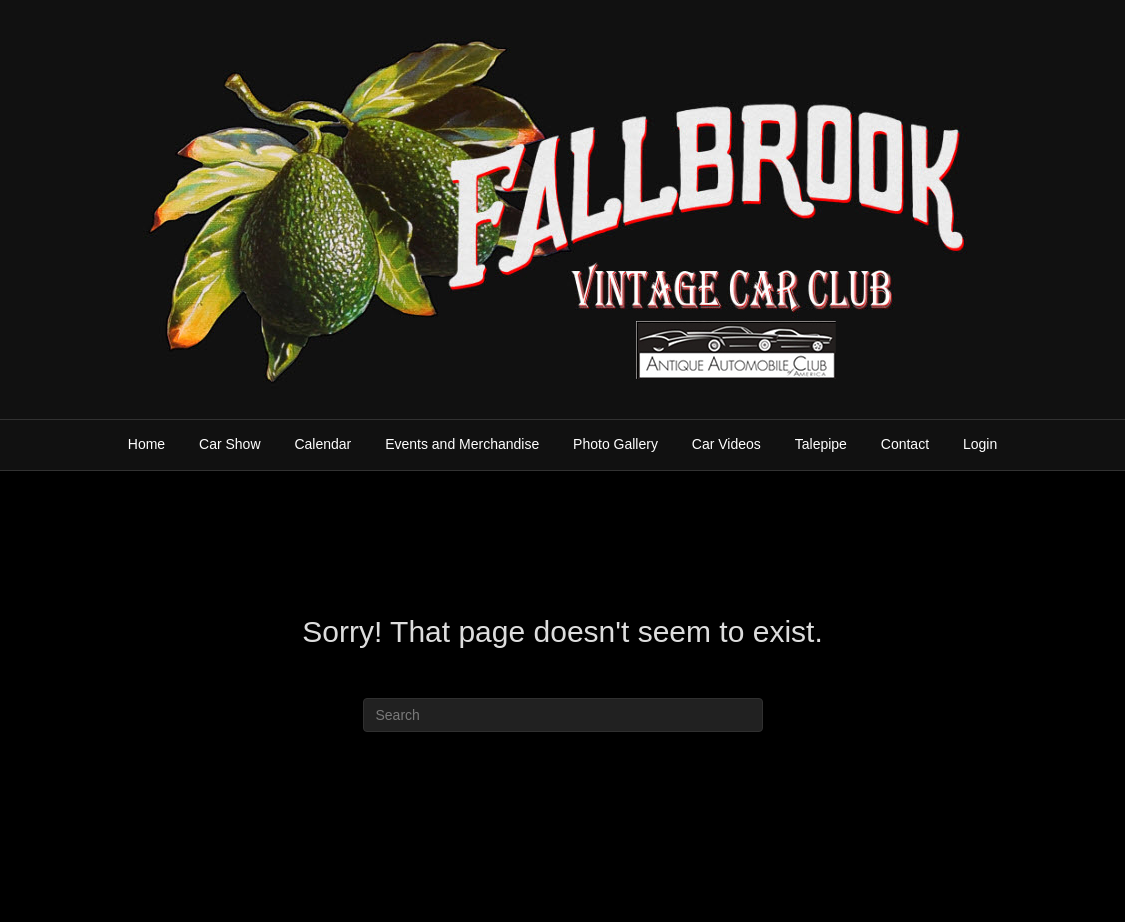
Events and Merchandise (462, 444)
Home (146, 444)
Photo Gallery (615, 444)
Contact (905, 444)
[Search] (563, 715)
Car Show (229, 444)
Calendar (322, 444)
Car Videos (726, 444)
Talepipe (821, 444)
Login (980, 444)
